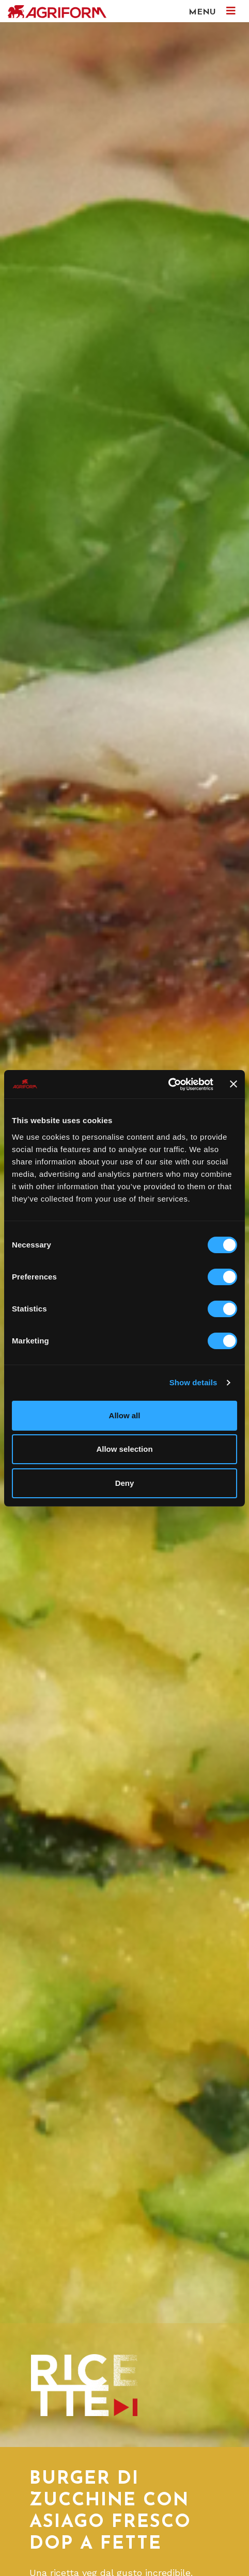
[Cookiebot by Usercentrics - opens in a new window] (168, 1084)
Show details (193, 1382)
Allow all (125, 1415)
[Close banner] (233, 1084)
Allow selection (124, 1449)
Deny (124, 1483)
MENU (212, 11)
